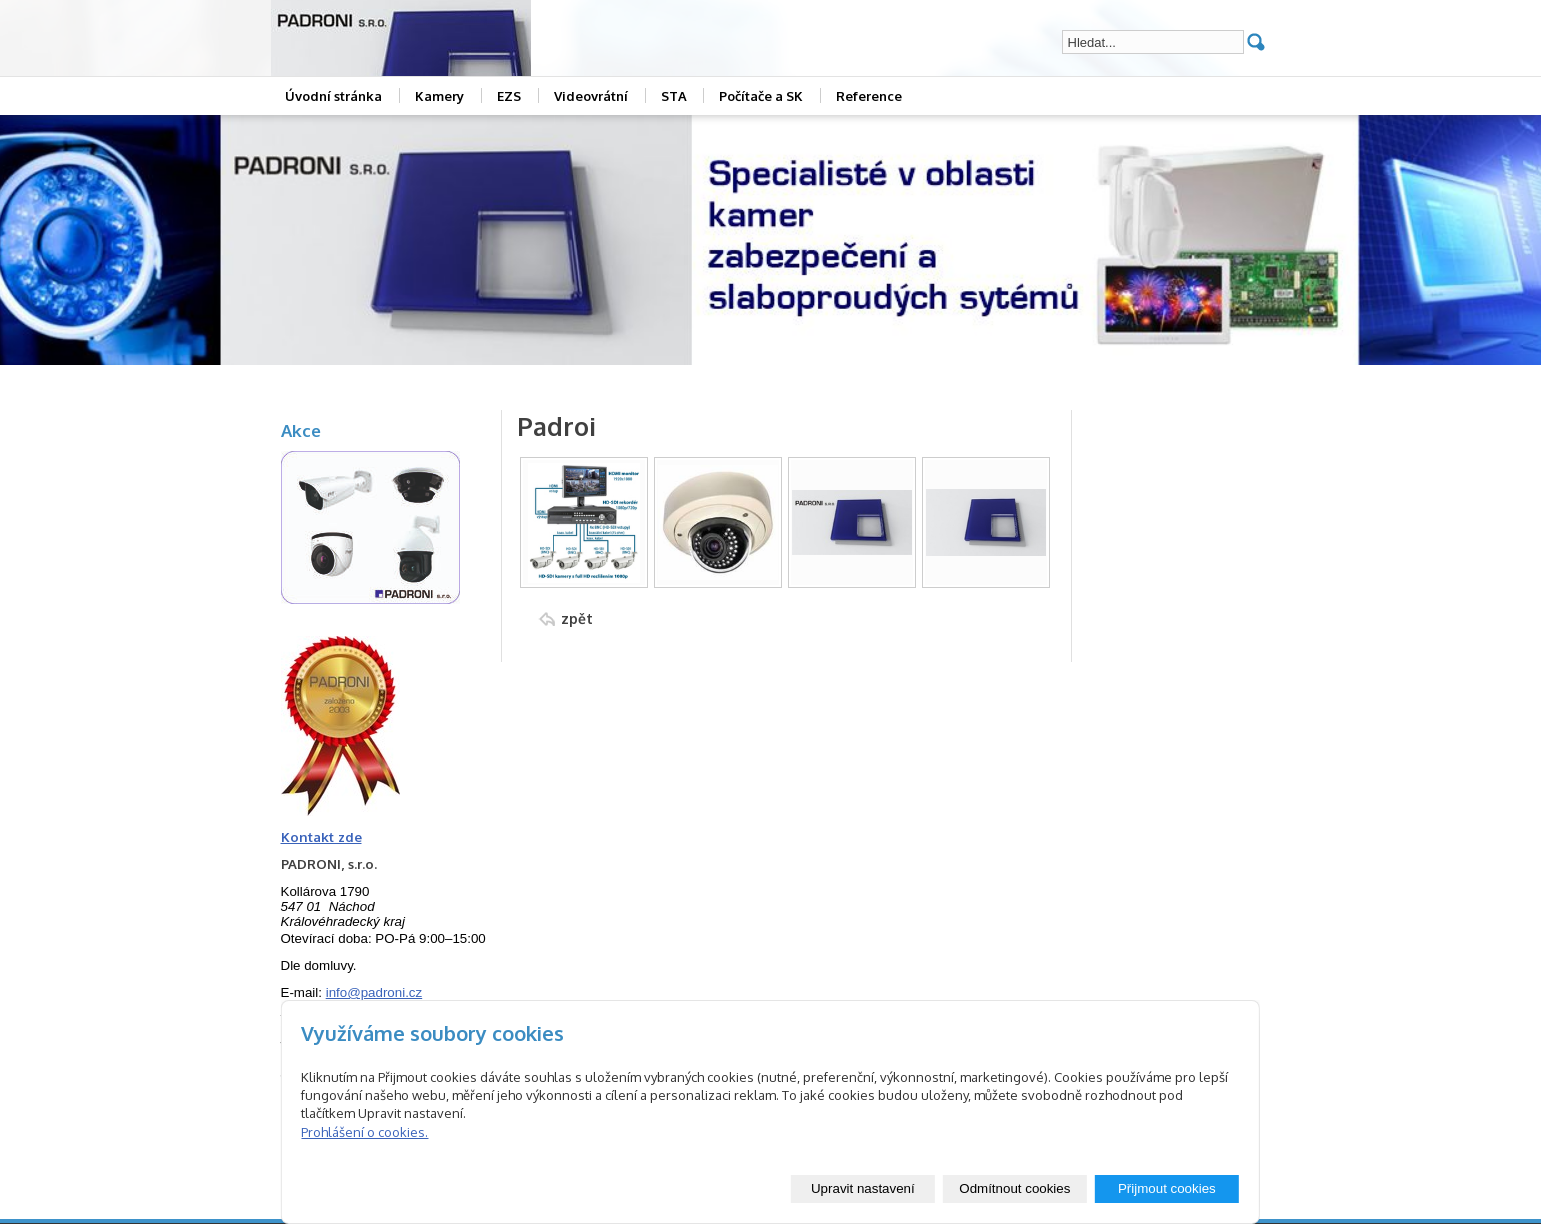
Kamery (439, 96)
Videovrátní (591, 96)
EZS (509, 96)
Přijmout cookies (1167, 1188)
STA (674, 96)
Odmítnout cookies (1014, 1188)
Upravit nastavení (863, 1188)
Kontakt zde (321, 836)
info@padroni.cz (374, 992)
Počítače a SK (761, 96)
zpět (577, 618)
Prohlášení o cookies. (364, 1132)
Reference (869, 96)
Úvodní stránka (333, 96)
